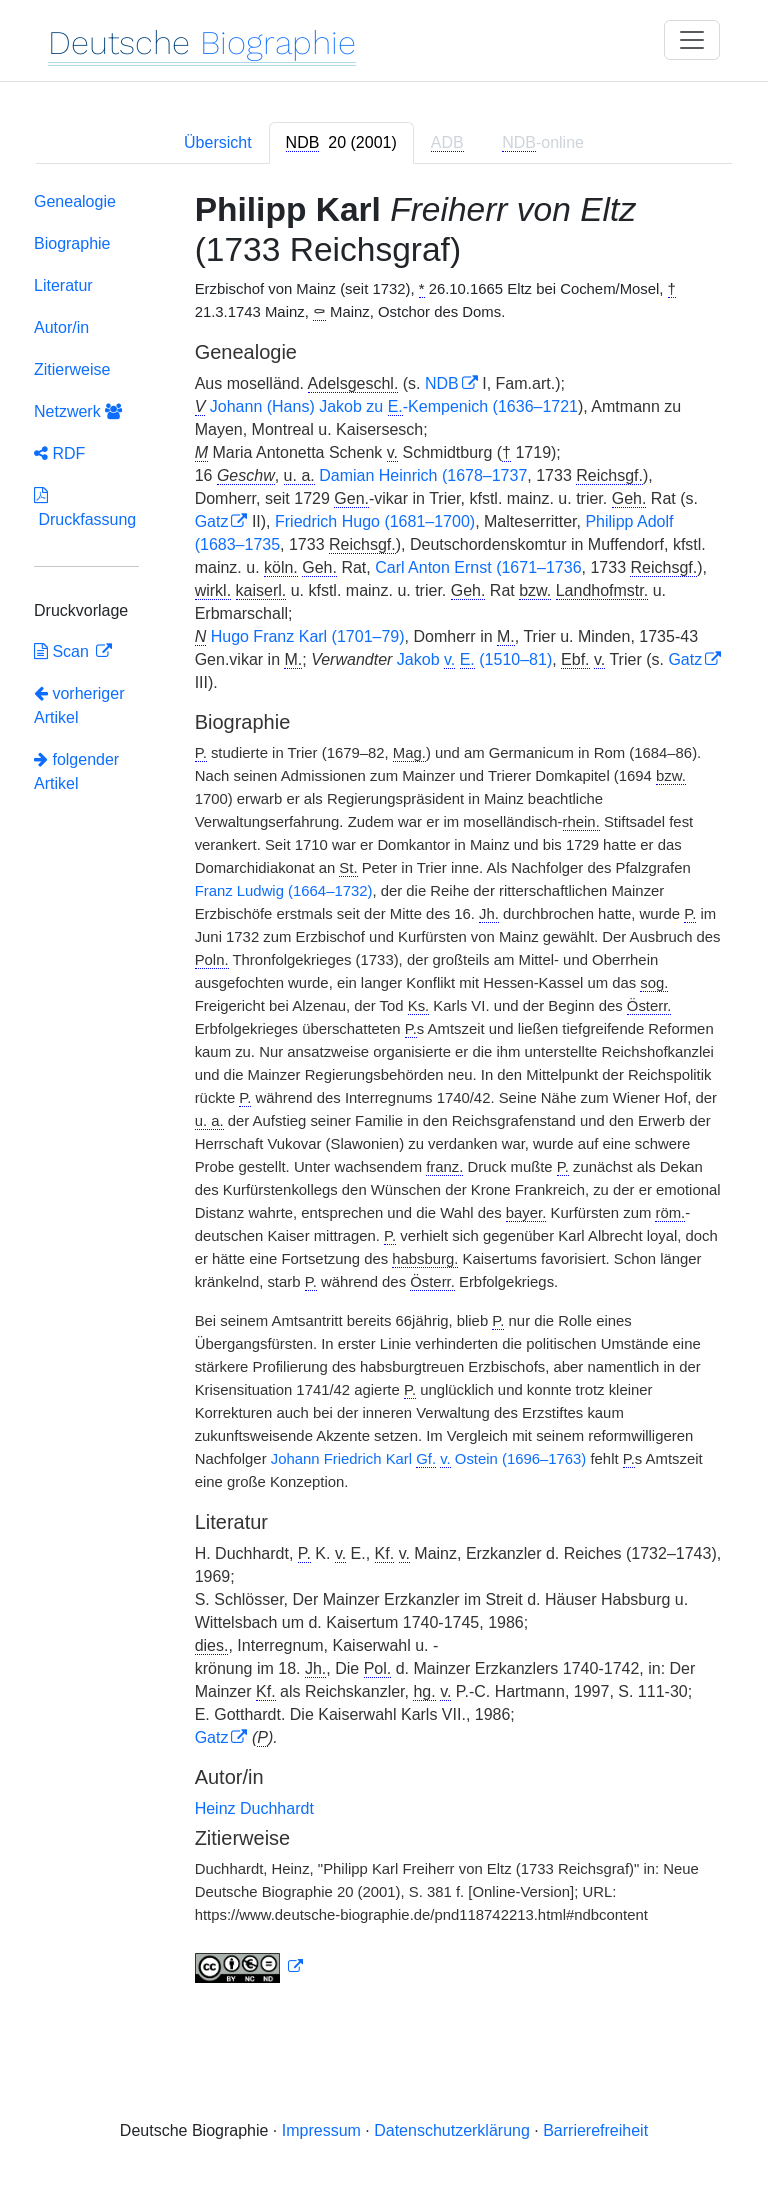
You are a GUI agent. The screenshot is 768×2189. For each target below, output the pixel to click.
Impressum (321, 2130)
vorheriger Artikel (79, 705)
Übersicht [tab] (218, 142)
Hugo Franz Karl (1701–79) (308, 636)
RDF (59, 453)
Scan (63, 651)
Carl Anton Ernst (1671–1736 (478, 567)
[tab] (341, 143)
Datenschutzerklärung (452, 2130)
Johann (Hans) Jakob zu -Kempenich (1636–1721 (394, 407)
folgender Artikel (76, 771)
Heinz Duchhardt (254, 1808)
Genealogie (75, 201)
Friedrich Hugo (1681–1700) (375, 521)
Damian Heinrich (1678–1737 (423, 475)
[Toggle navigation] (692, 40)
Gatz (212, 521)
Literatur (63, 285)
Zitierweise (72, 369)
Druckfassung (85, 507)
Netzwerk (78, 411)
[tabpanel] (384, 1091)
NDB (442, 383)
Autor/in (61, 327)
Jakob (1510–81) (474, 660)
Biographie (72, 243)
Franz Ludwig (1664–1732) (284, 891)
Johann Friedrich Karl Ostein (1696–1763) (429, 1459)
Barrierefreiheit (595, 2130)
